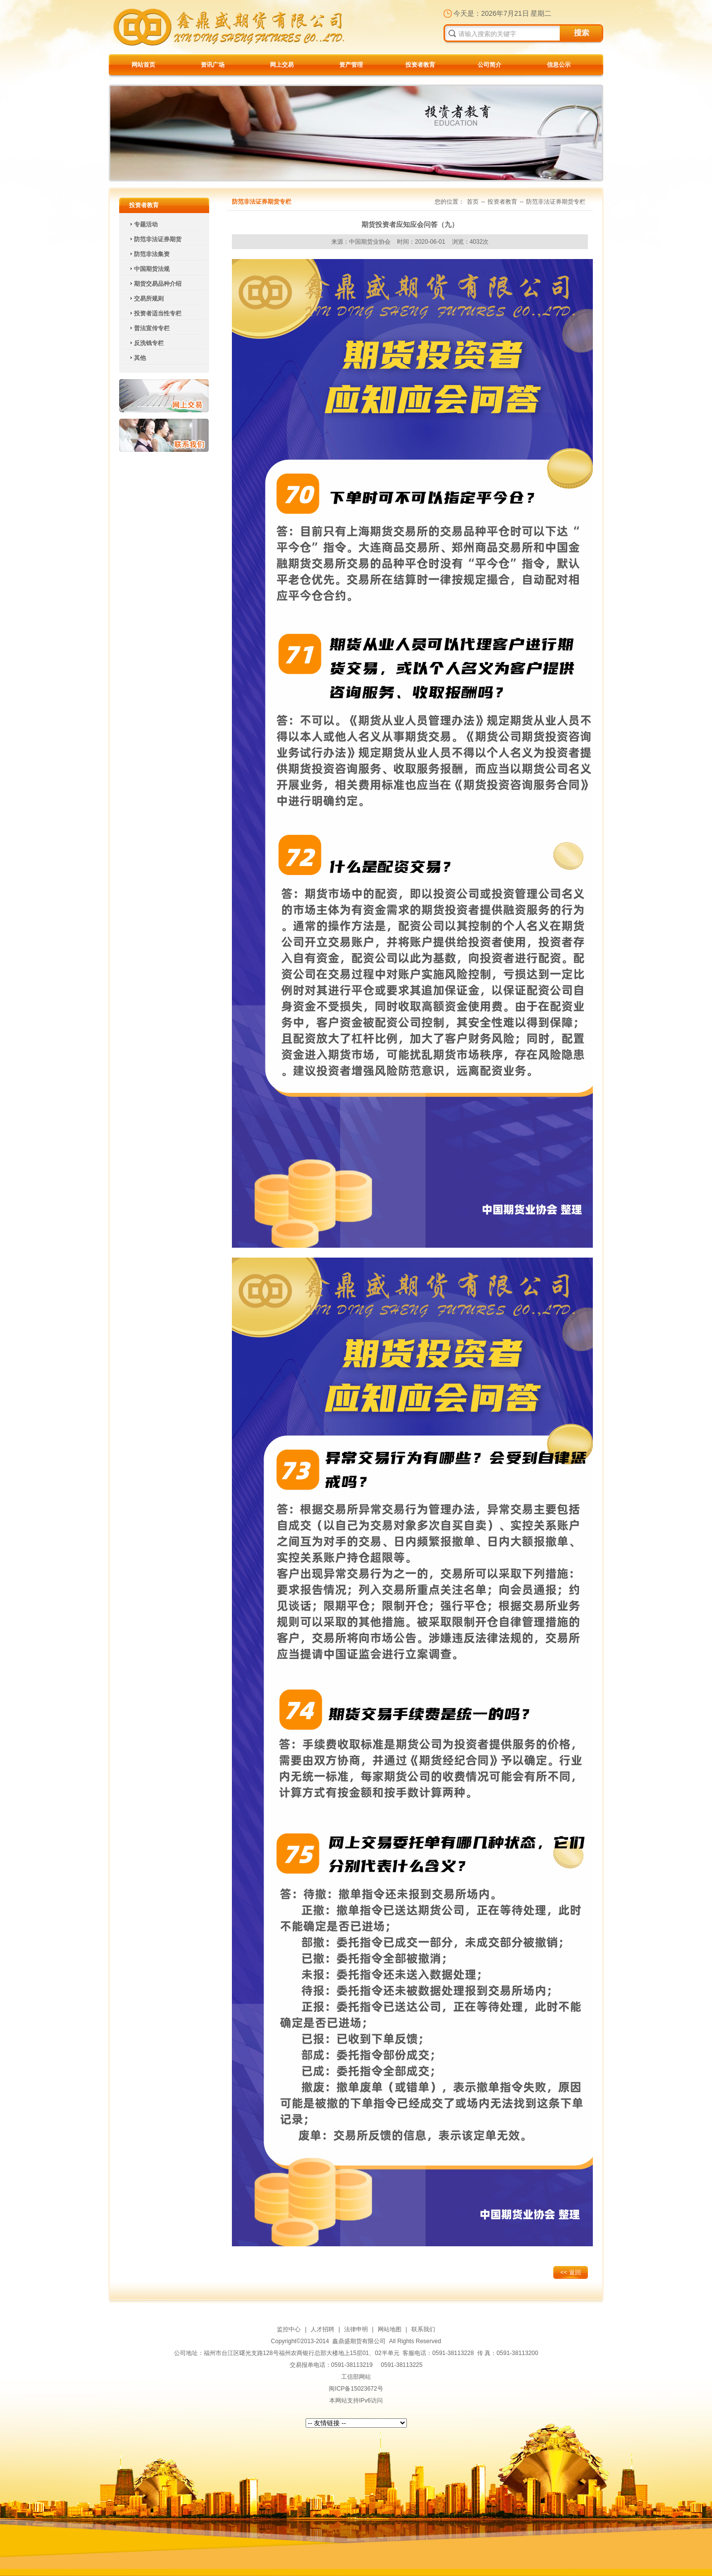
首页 (473, 201)
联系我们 (164, 435)
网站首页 (143, 64)
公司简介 (489, 64)
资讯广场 (212, 64)
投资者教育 (420, 64)
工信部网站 (356, 2376)
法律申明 (356, 2329)
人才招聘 (322, 2329)
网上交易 (282, 64)
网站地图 (389, 2329)
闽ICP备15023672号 (356, 2388)
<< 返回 (570, 2272)
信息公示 (559, 64)
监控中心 (289, 2329)
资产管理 (351, 64)
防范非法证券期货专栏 (555, 201)
